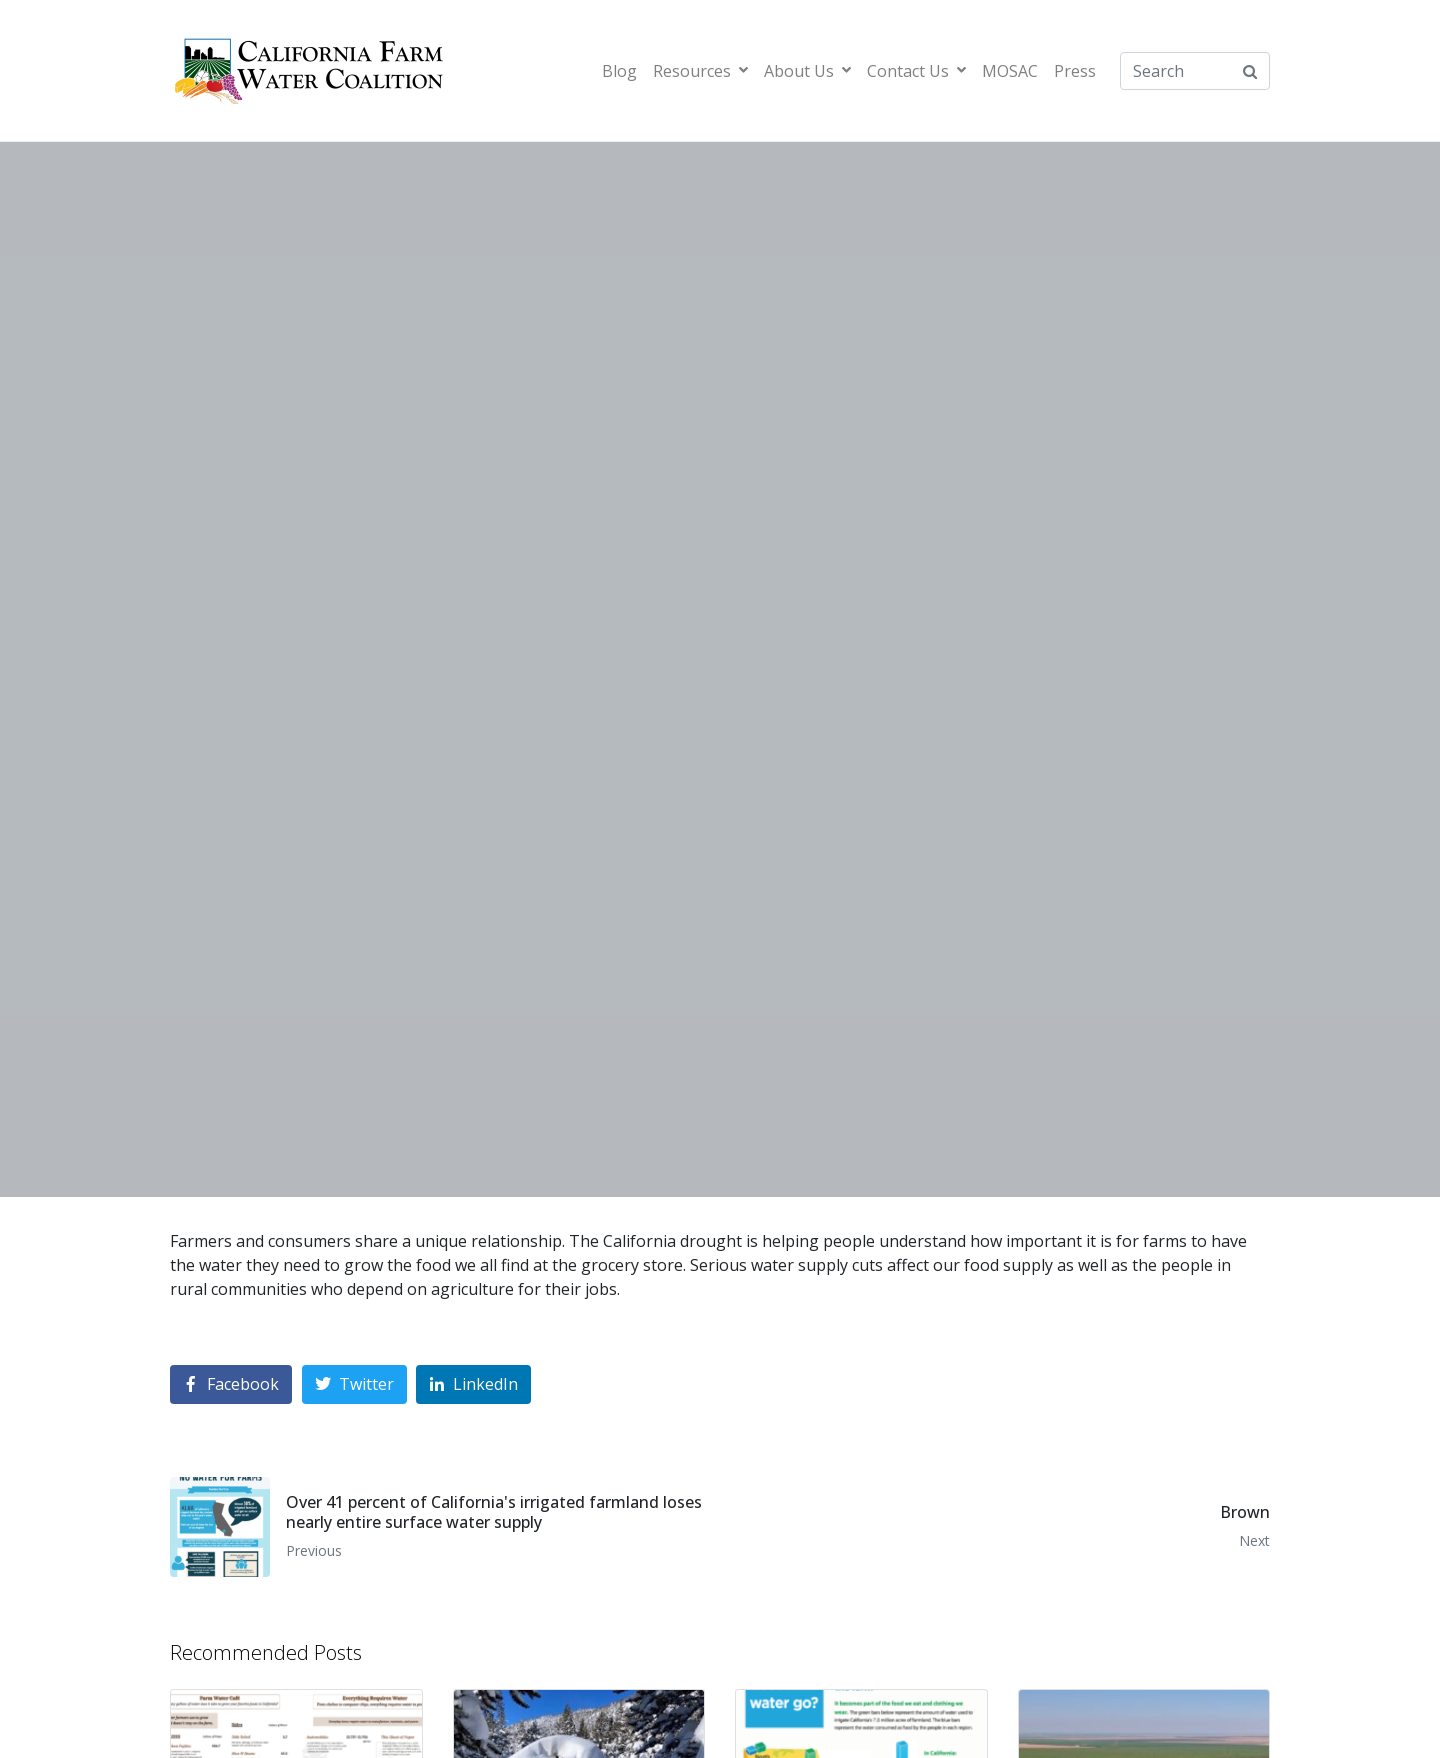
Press (1075, 71)
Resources (700, 71)
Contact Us (916, 71)
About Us (807, 71)
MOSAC (1010, 71)
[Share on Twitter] (354, 1384)
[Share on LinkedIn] (473, 1384)
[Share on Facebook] (231, 1384)
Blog (619, 71)
